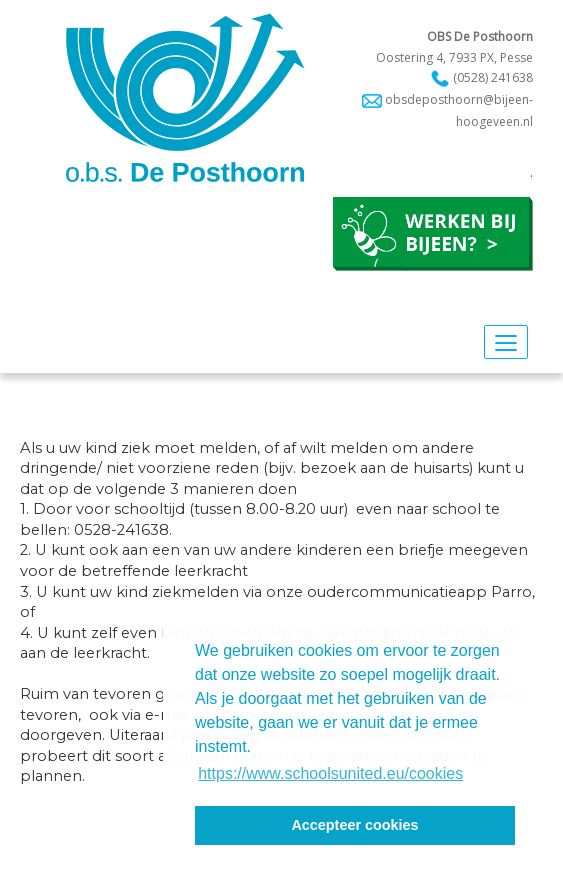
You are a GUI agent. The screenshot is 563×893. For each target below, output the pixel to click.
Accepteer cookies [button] (354, 825)
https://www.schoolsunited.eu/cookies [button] (330, 773)
